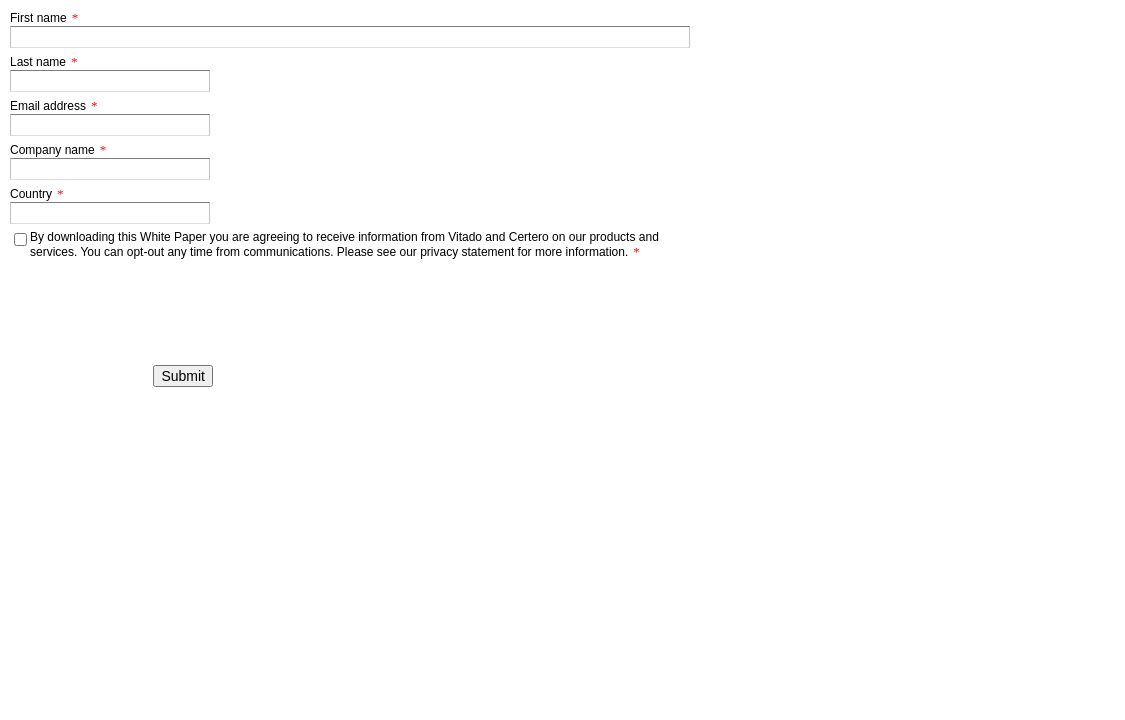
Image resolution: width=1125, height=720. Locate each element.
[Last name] (110, 81)
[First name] (350, 37)
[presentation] (110, 291)
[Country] (110, 213)
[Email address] (110, 125)
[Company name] (110, 169)
